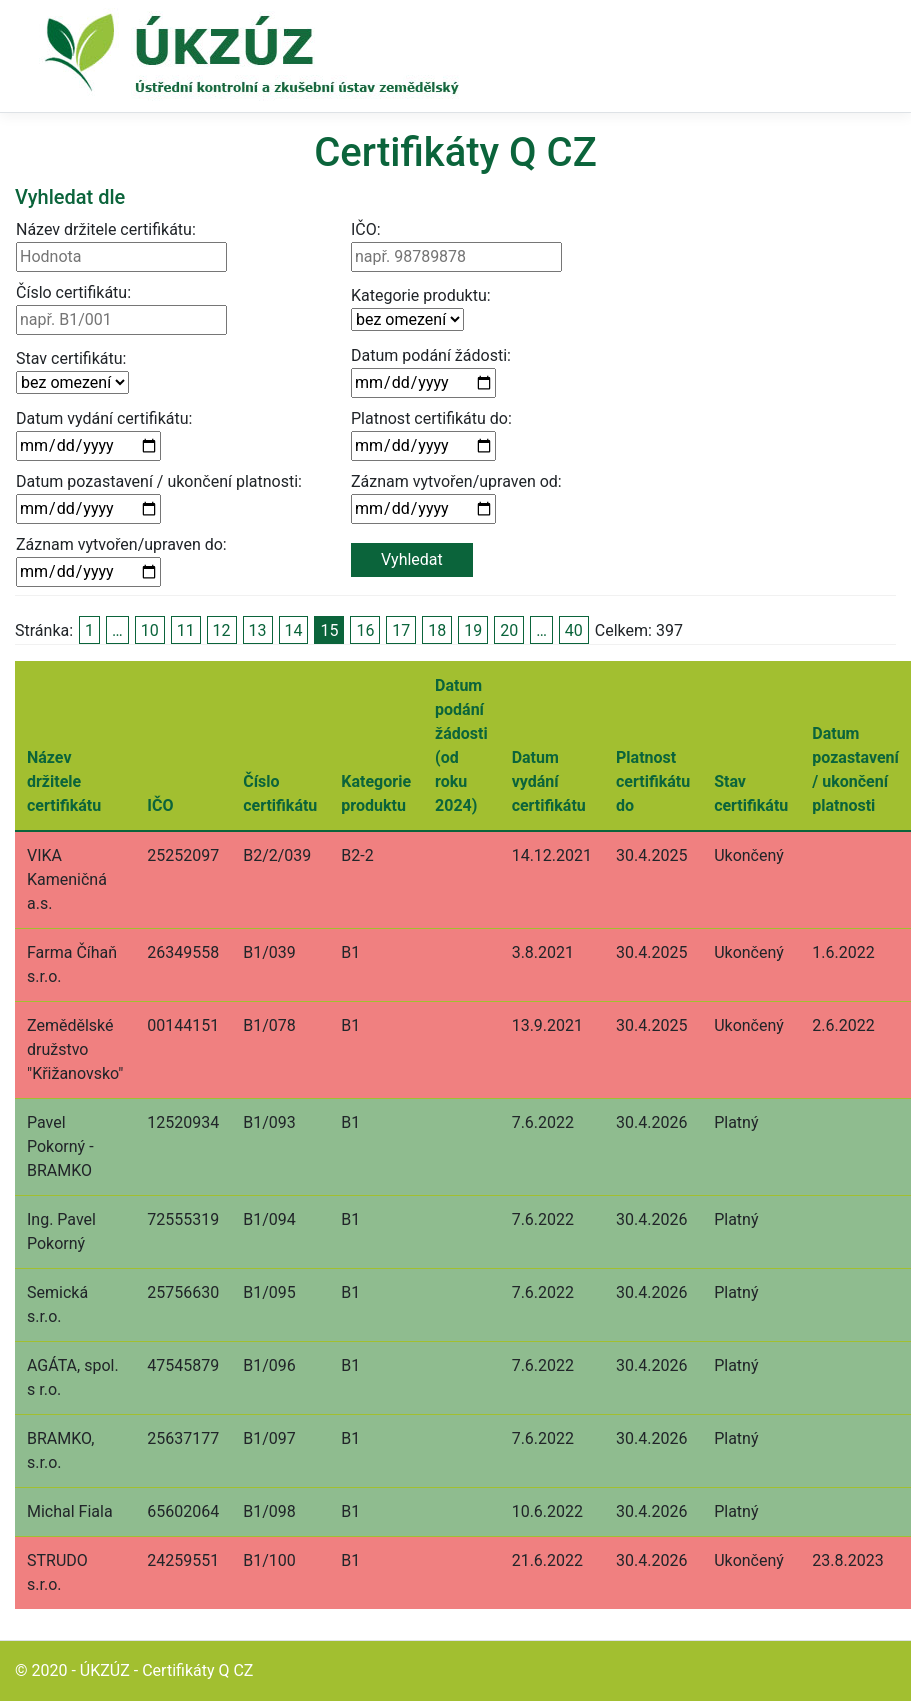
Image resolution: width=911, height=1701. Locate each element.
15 (329, 630)
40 (574, 630)
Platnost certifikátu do (653, 781)
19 (473, 630)
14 (294, 630)
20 (509, 630)
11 (186, 630)
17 (401, 630)
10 (150, 630)
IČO (160, 805)
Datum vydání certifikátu (549, 781)
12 (222, 630)
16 (365, 630)
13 (258, 630)
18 (437, 630)
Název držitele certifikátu (64, 781)
